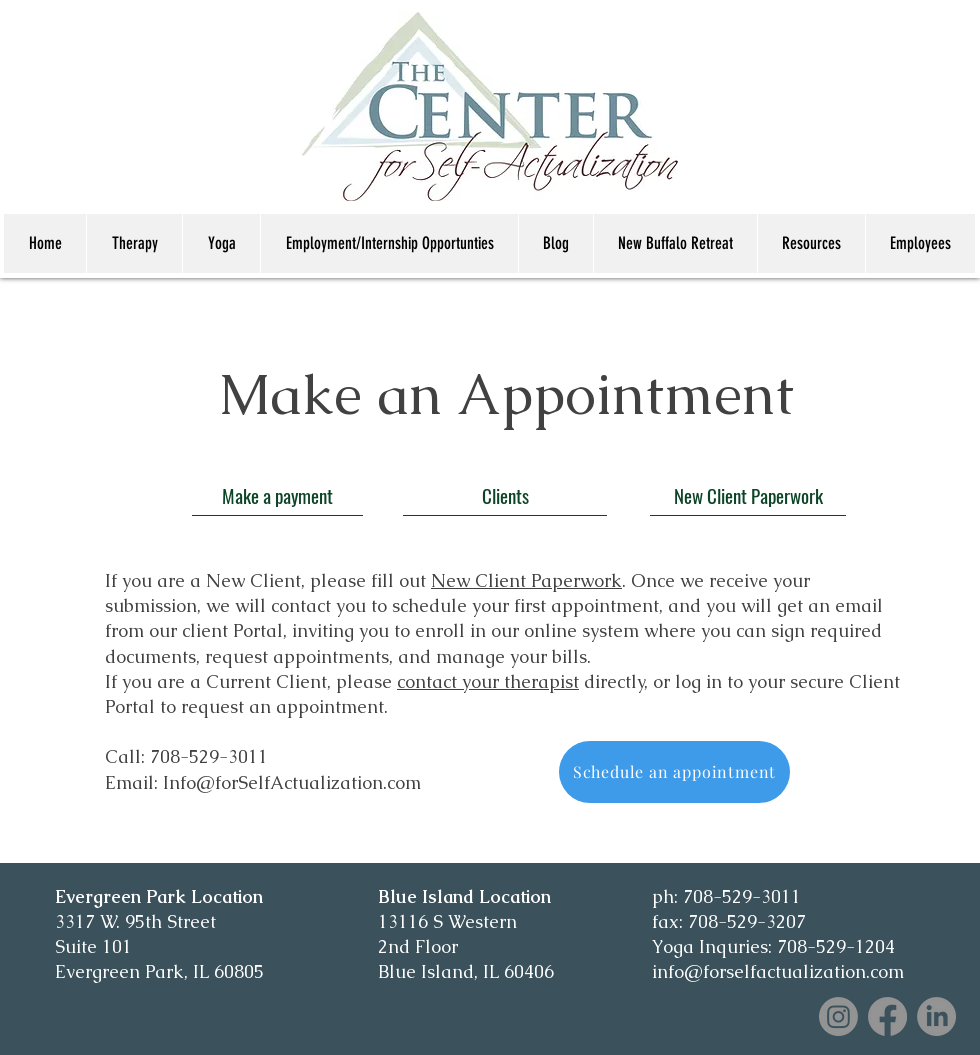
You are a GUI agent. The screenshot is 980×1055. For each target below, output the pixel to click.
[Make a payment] (277, 495)
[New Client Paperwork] (748, 495)
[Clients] (505, 495)
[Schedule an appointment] (674, 772)
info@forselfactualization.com (778, 971)
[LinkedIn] (936, 1016)
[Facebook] (887, 1016)
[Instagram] (838, 1016)
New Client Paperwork (526, 580)
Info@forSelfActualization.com (292, 782)
